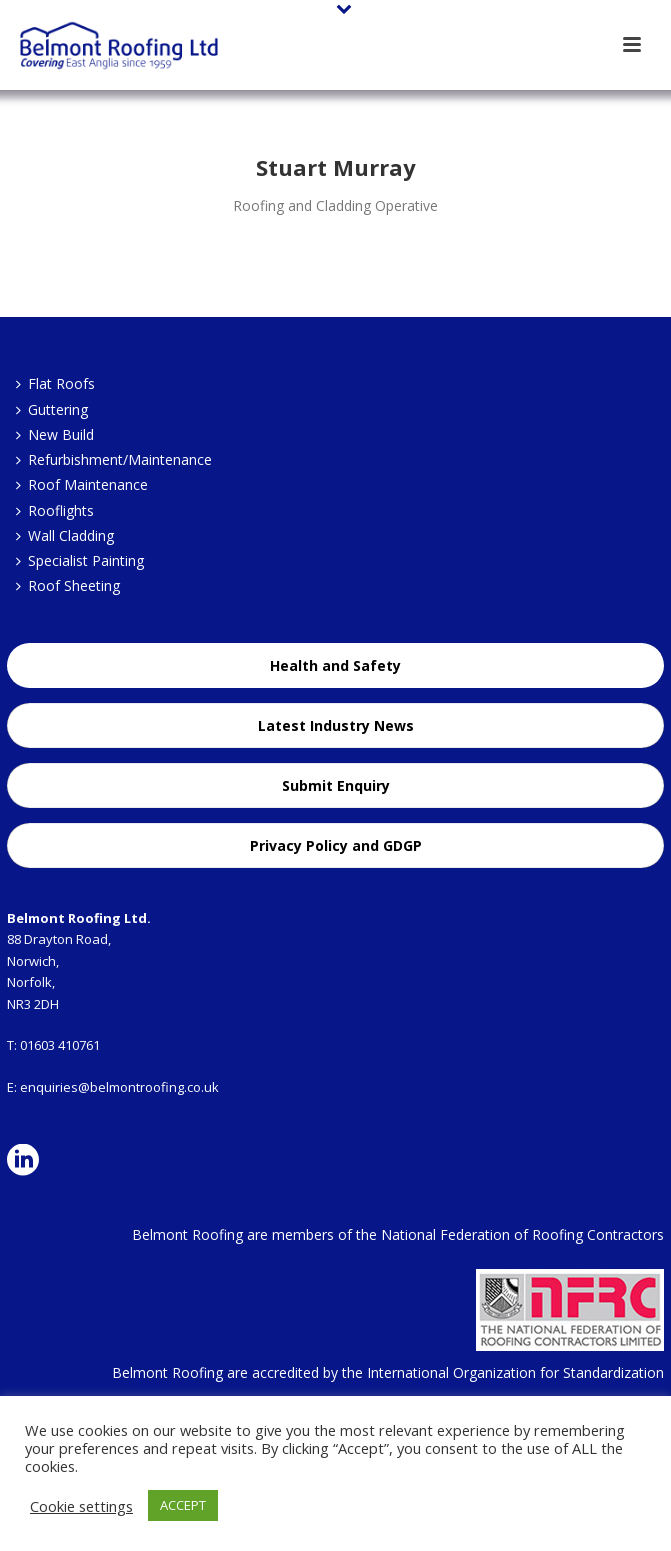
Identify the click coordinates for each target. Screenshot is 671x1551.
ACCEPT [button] (183, 1505)
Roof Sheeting (68, 585)
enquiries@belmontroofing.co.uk (119, 1087)
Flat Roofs (55, 383)
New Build (55, 434)
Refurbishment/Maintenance (114, 459)
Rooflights (55, 510)
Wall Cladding (65, 535)
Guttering (52, 409)
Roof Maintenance (82, 484)
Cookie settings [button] (81, 1506)
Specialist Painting (80, 560)
